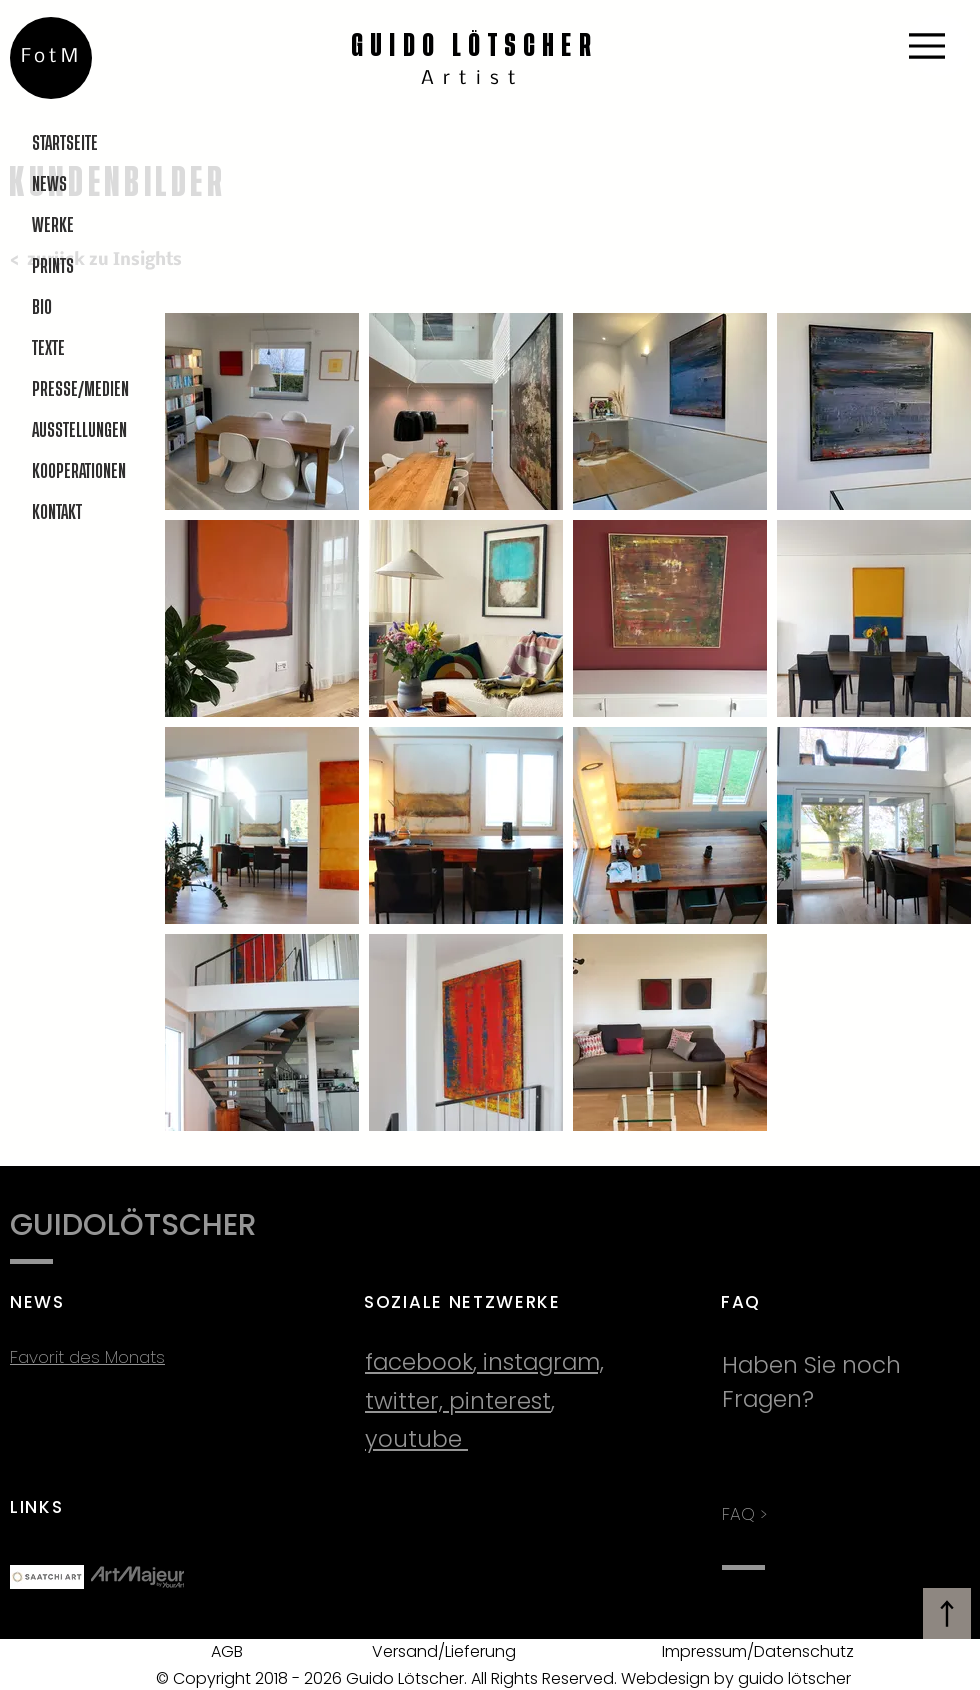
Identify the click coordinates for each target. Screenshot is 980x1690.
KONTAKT (57, 512)
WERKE (53, 225)
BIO (42, 307)
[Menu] (939, 45)
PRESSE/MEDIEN (80, 389)
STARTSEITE (65, 143)
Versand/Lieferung (444, 1651)
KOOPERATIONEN (79, 471)
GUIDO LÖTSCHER (474, 45)
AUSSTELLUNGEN (79, 430)
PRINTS (53, 266)
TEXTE (48, 348)
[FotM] (51, 58)
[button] (262, 411)
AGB (227, 1651)
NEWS (49, 184)
